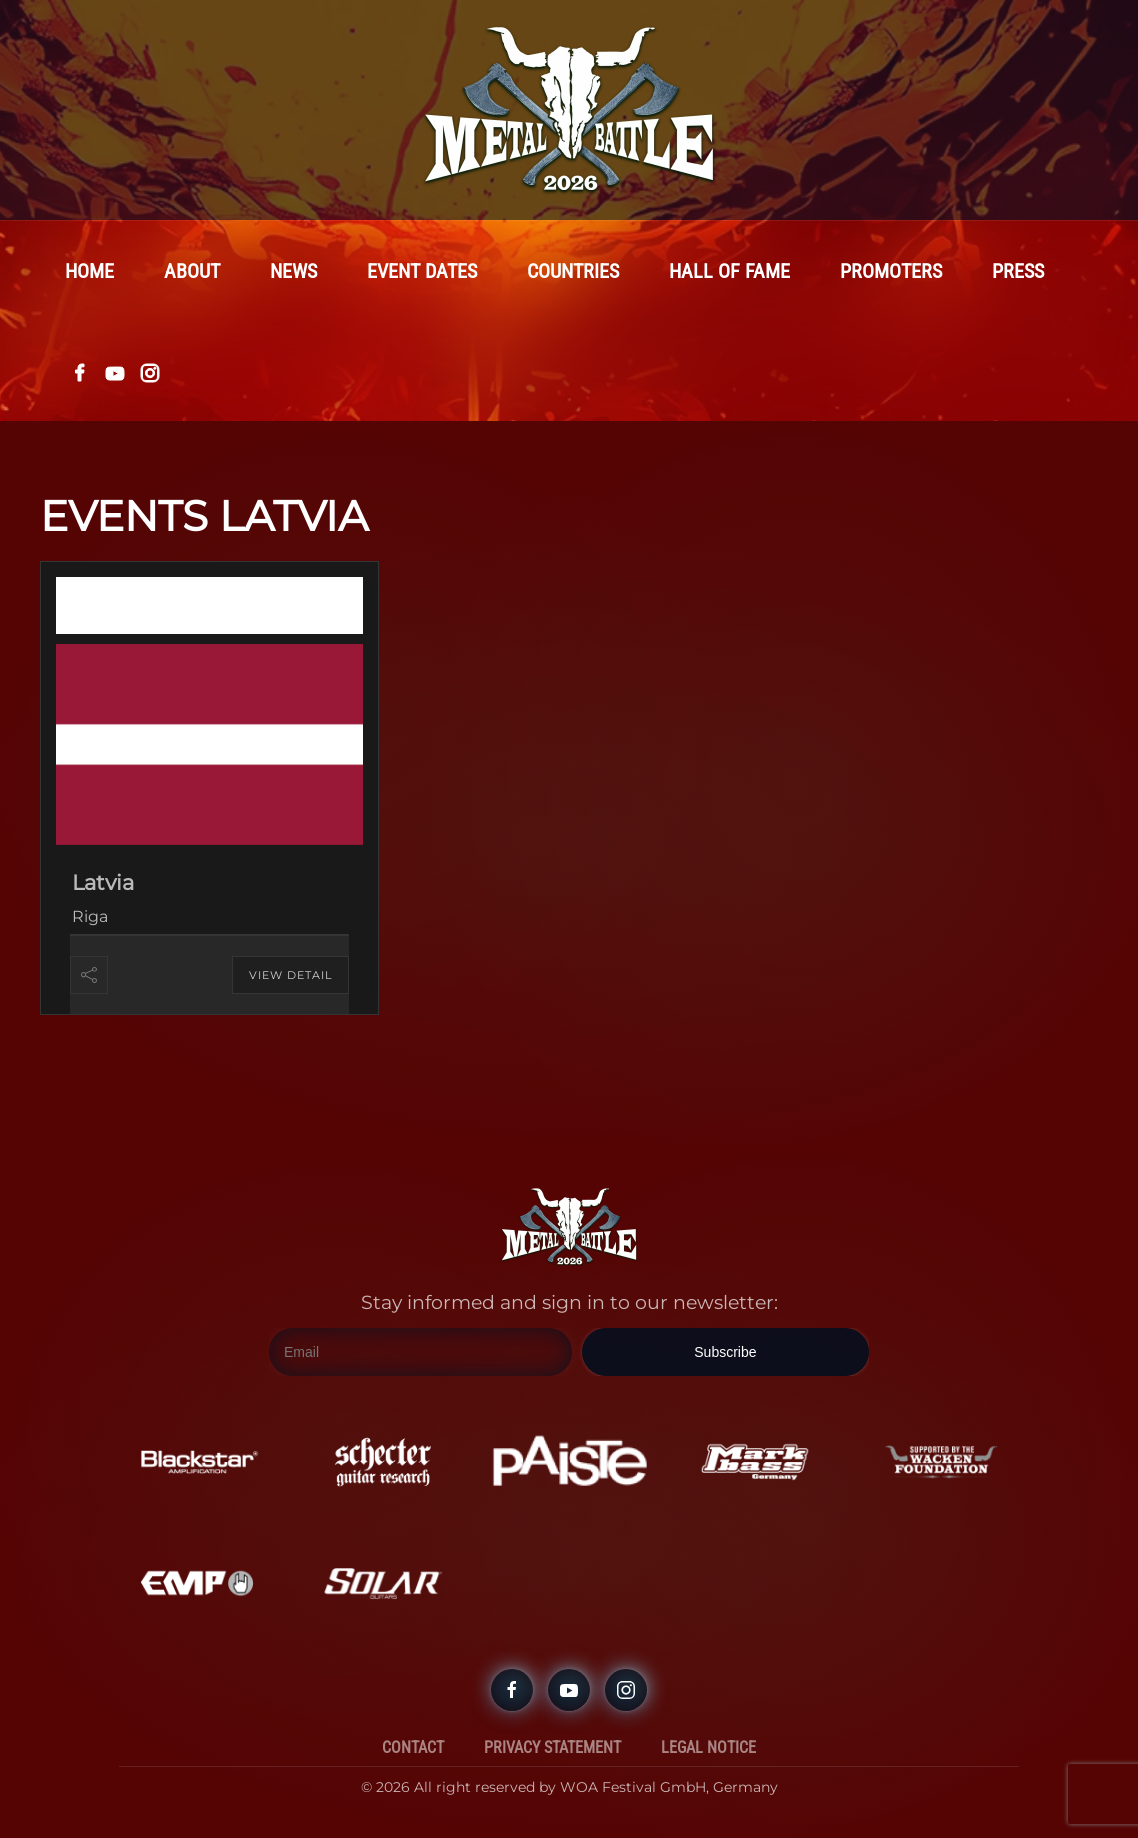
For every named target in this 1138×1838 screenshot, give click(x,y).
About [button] (192, 271)
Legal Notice (708, 1747)
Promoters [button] (891, 271)
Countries (573, 271)
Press (1018, 271)
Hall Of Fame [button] (729, 271)
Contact (413, 1747)
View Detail (290, 975)
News (293, 271)
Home (89, 271)
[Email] (420, 1352)
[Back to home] (569, 110)
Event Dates (422, 271)
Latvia (103, 882)
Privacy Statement (552, 1747)
